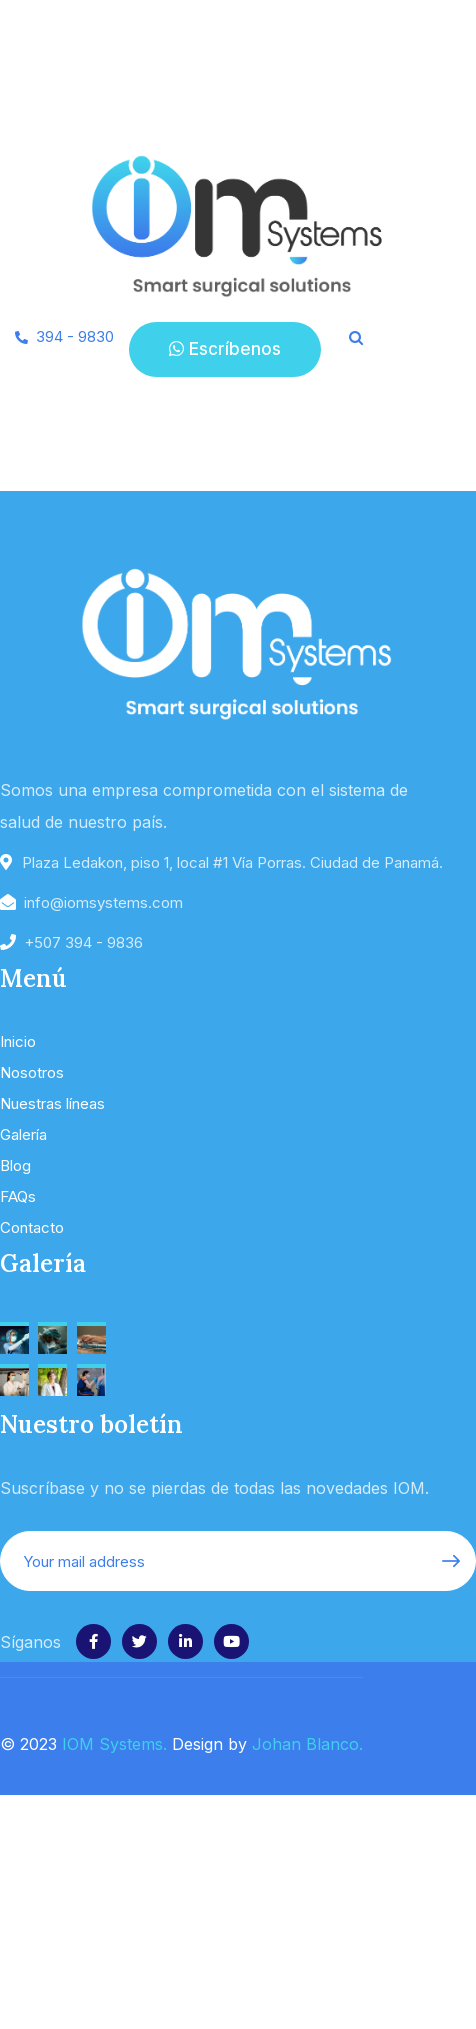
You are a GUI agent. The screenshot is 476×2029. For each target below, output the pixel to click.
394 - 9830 (75, 336)
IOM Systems (112, 1744)
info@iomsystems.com (103, 902)
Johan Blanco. (307, 1744)
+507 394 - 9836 (83, 942)
